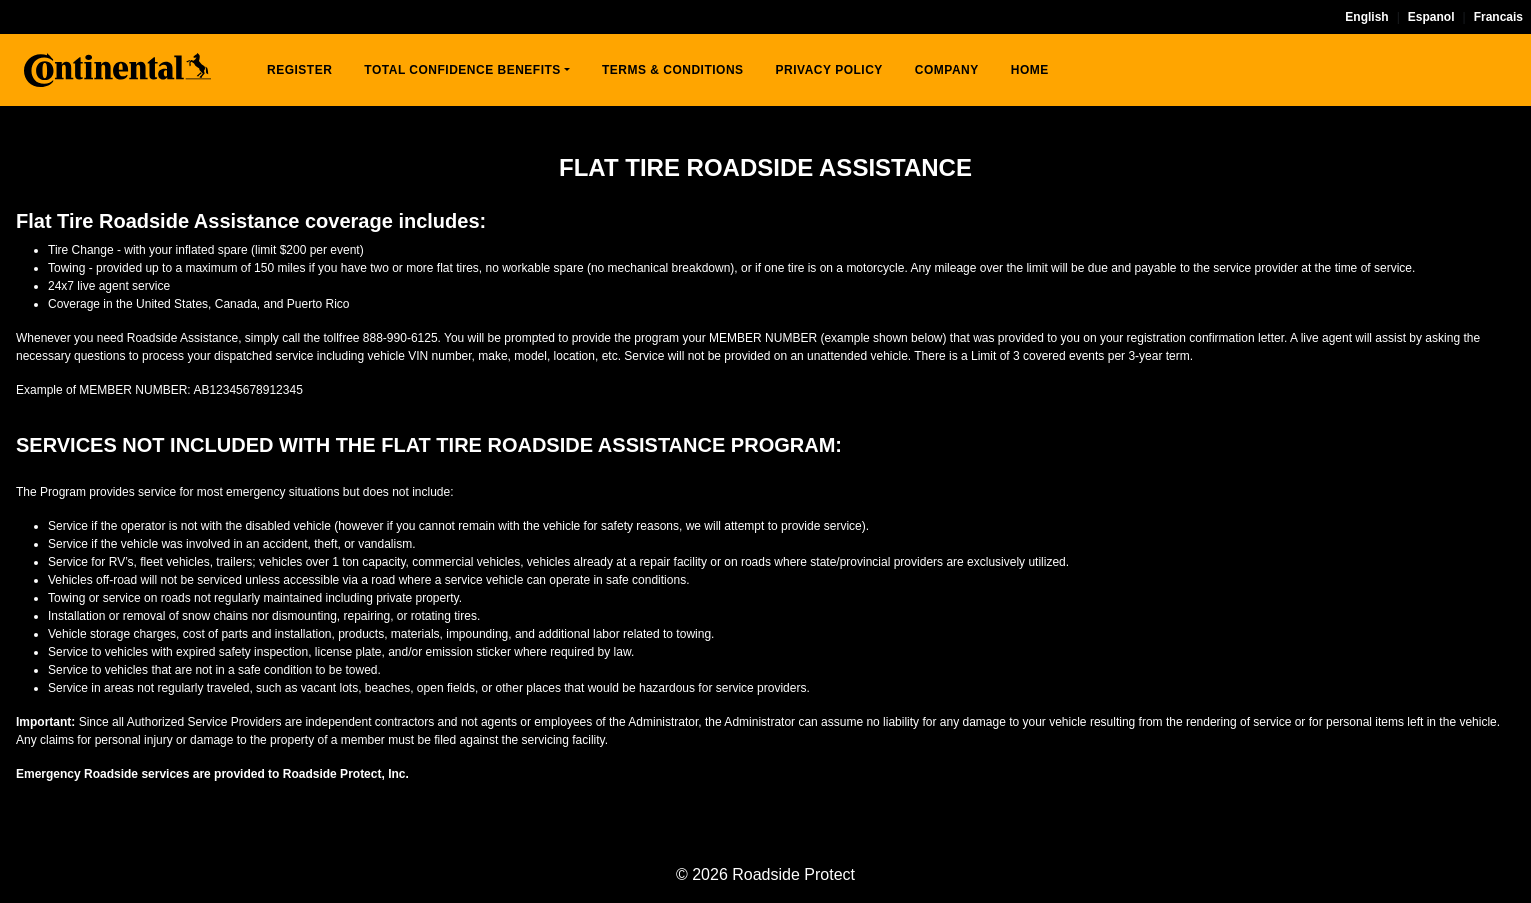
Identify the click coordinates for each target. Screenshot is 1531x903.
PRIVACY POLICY (829, 70)
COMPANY (947, 70)
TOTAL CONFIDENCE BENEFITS (462, 70)
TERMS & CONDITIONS (673, 70)
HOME (1030, 70)
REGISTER (299, 70)
